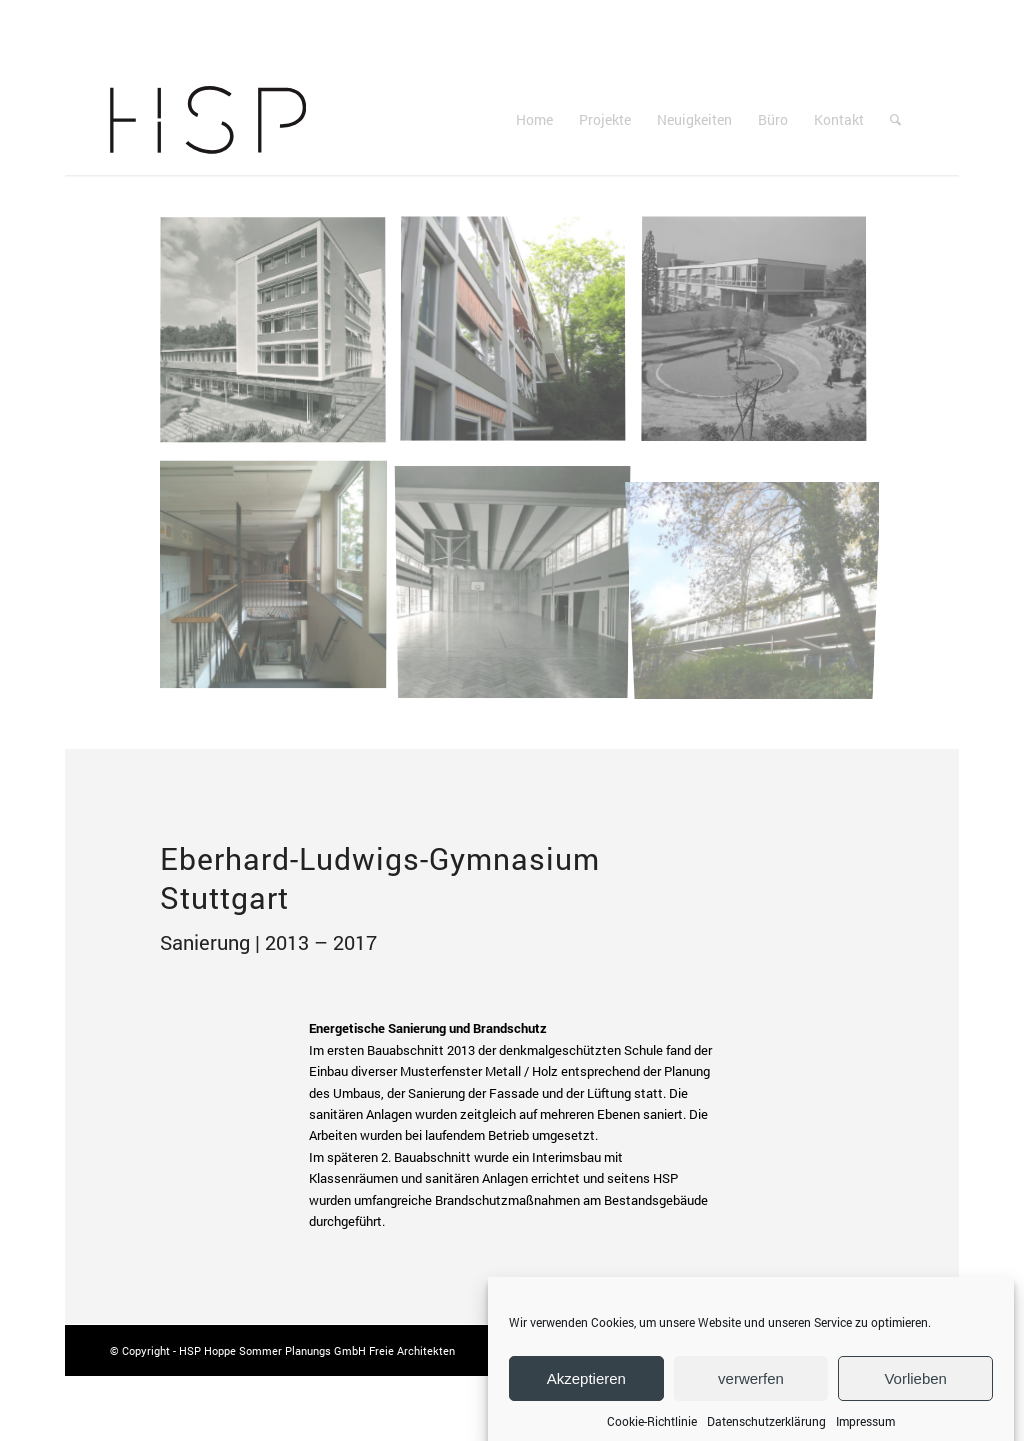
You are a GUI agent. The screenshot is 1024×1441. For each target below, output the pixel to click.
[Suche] (895, 120)
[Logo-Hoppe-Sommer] (208, 120)
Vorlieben (915, 1395)
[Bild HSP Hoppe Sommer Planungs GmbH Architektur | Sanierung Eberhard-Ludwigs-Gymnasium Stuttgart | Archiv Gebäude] (280, 338)
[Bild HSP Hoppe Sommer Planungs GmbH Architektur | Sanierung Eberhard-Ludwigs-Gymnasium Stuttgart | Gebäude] (761, 579)
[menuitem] (534, 120)
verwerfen (751, 1395)
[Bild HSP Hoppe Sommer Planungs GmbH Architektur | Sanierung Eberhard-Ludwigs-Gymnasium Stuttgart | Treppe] (280, 579)
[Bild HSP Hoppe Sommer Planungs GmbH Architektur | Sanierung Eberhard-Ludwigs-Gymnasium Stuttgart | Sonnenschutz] (520, 338)
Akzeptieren (586, 1395)
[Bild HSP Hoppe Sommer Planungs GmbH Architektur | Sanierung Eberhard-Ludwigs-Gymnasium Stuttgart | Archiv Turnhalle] (520, 579)
